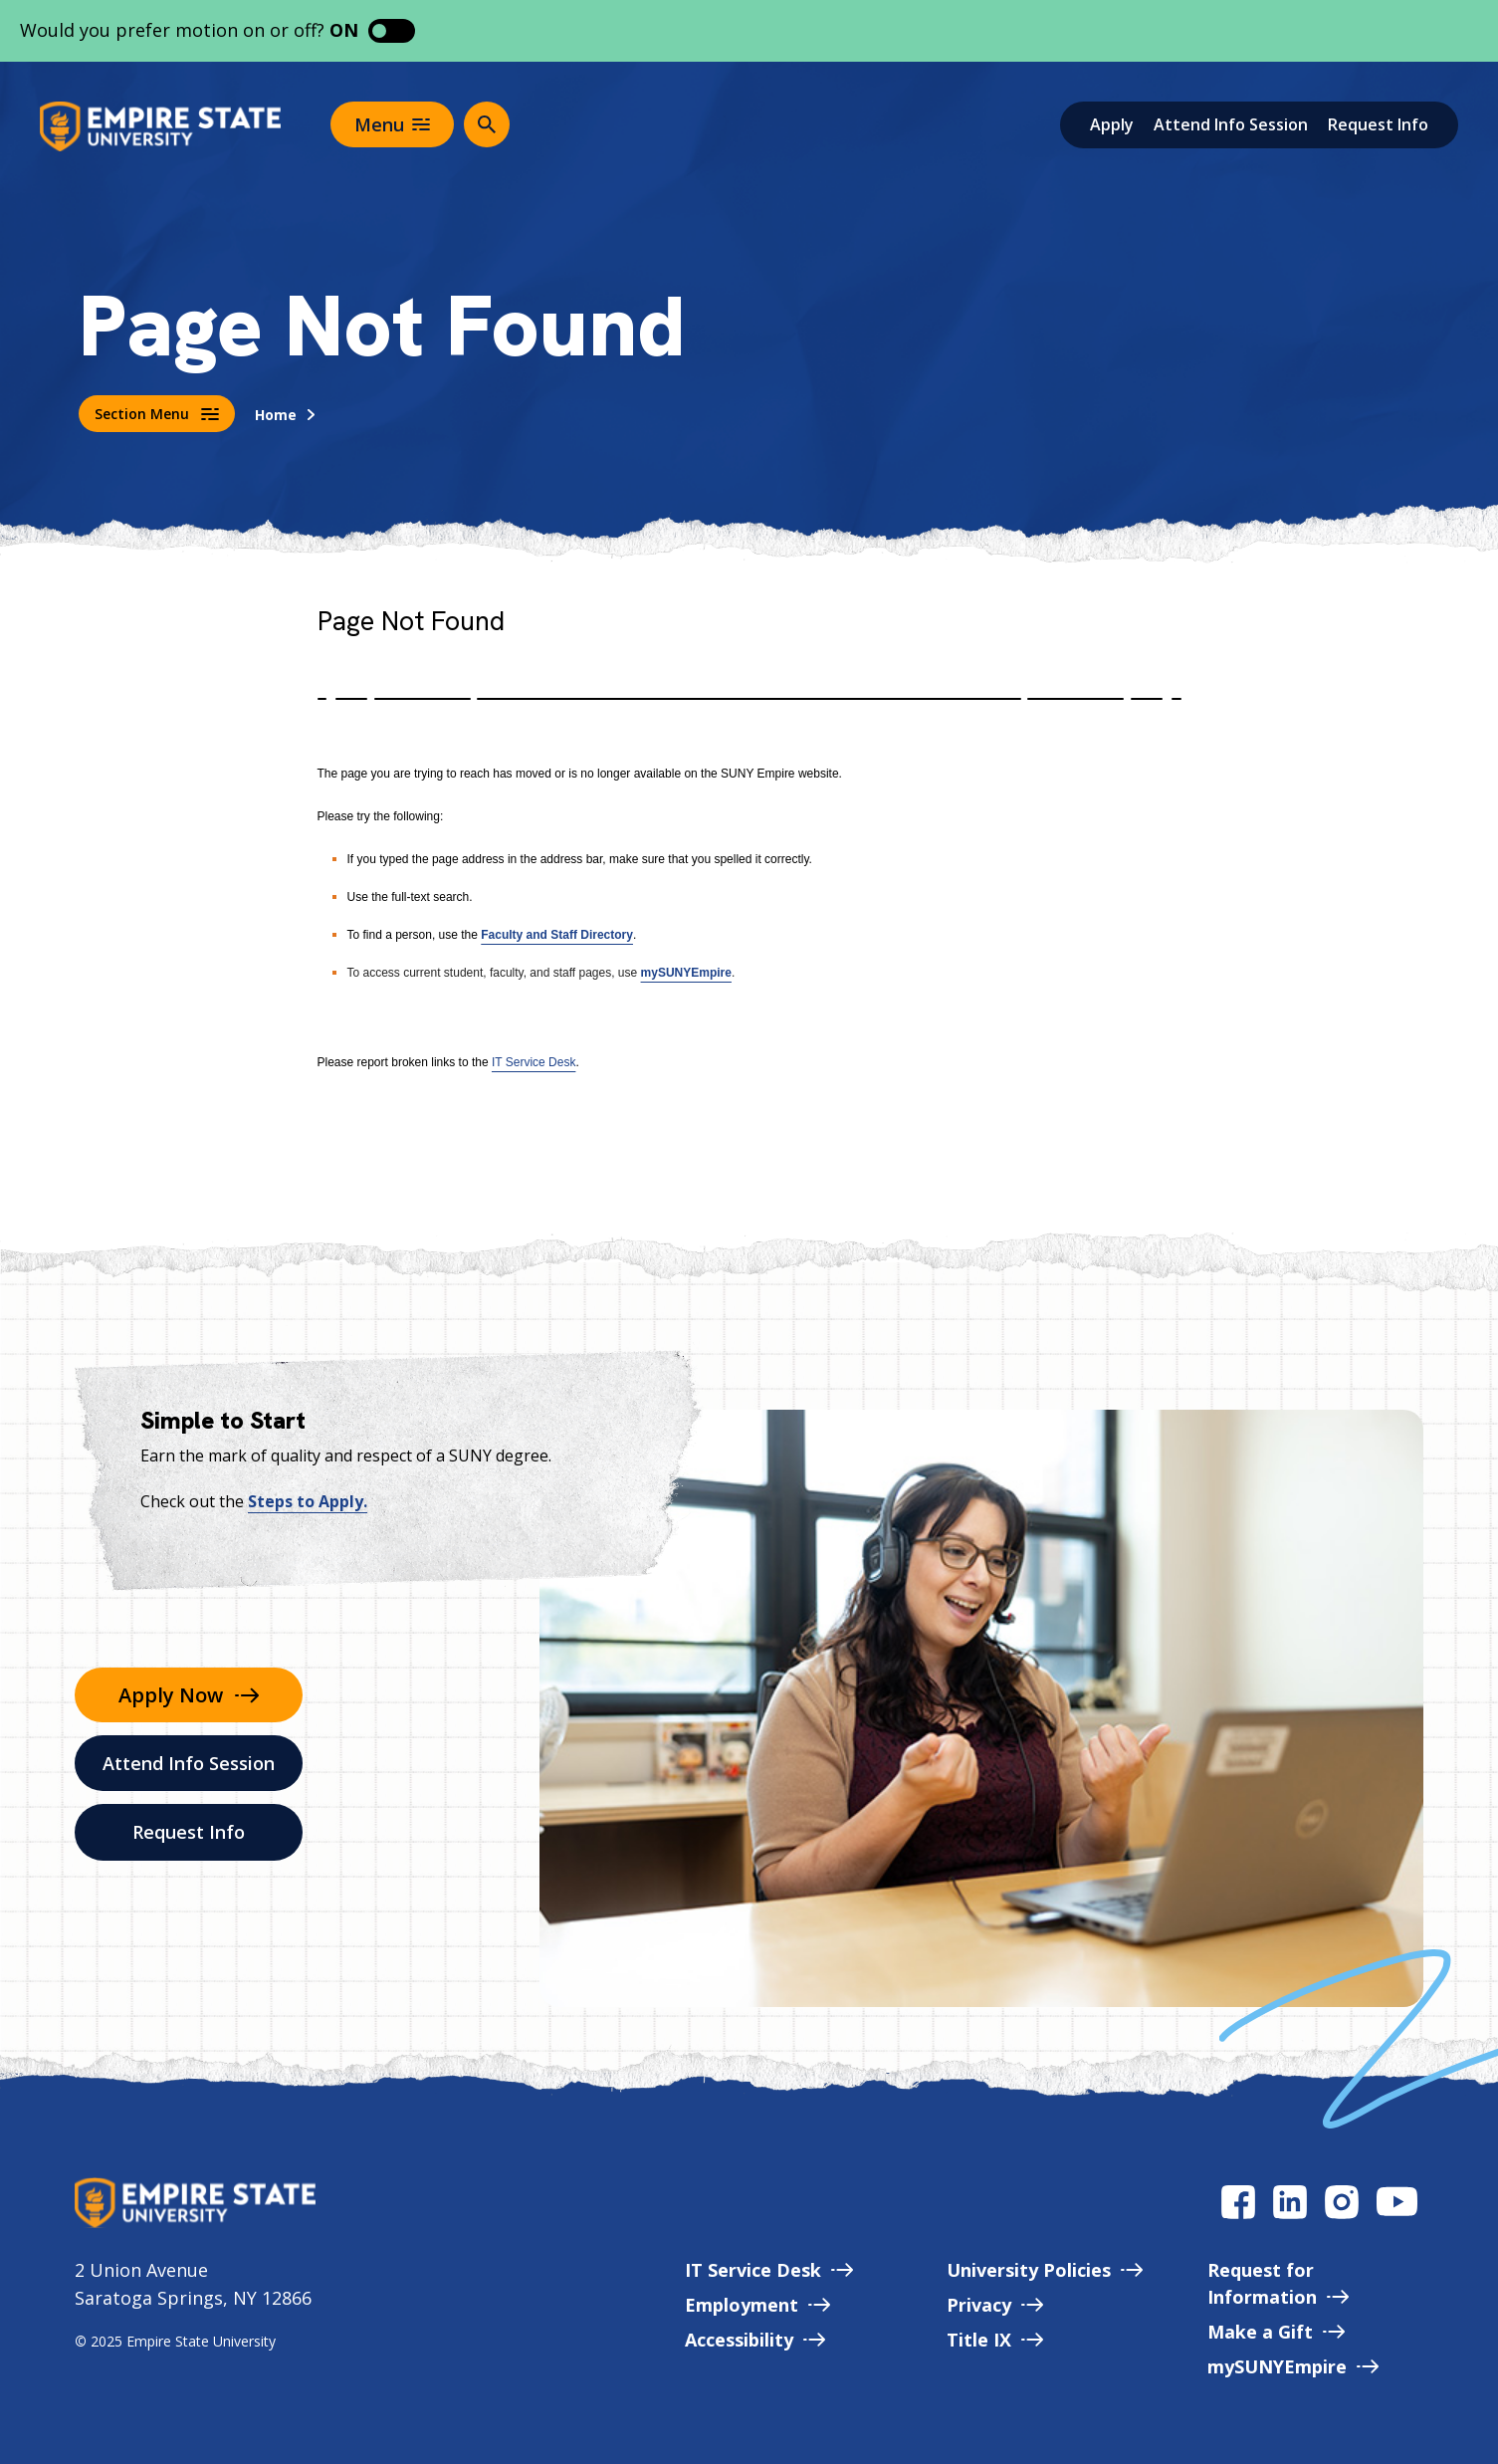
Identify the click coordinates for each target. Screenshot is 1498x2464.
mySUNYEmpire (686, 973)
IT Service (769, 2270)
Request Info (1378, 124)
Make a (1276, 2332)
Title (995, 2340)
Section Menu (157, 413)
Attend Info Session (1231, 124)
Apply (1112, 124)
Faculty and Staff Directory (557, 935)
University (1045, 2270)
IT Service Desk (533, 1062)
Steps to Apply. (307, 1501)
